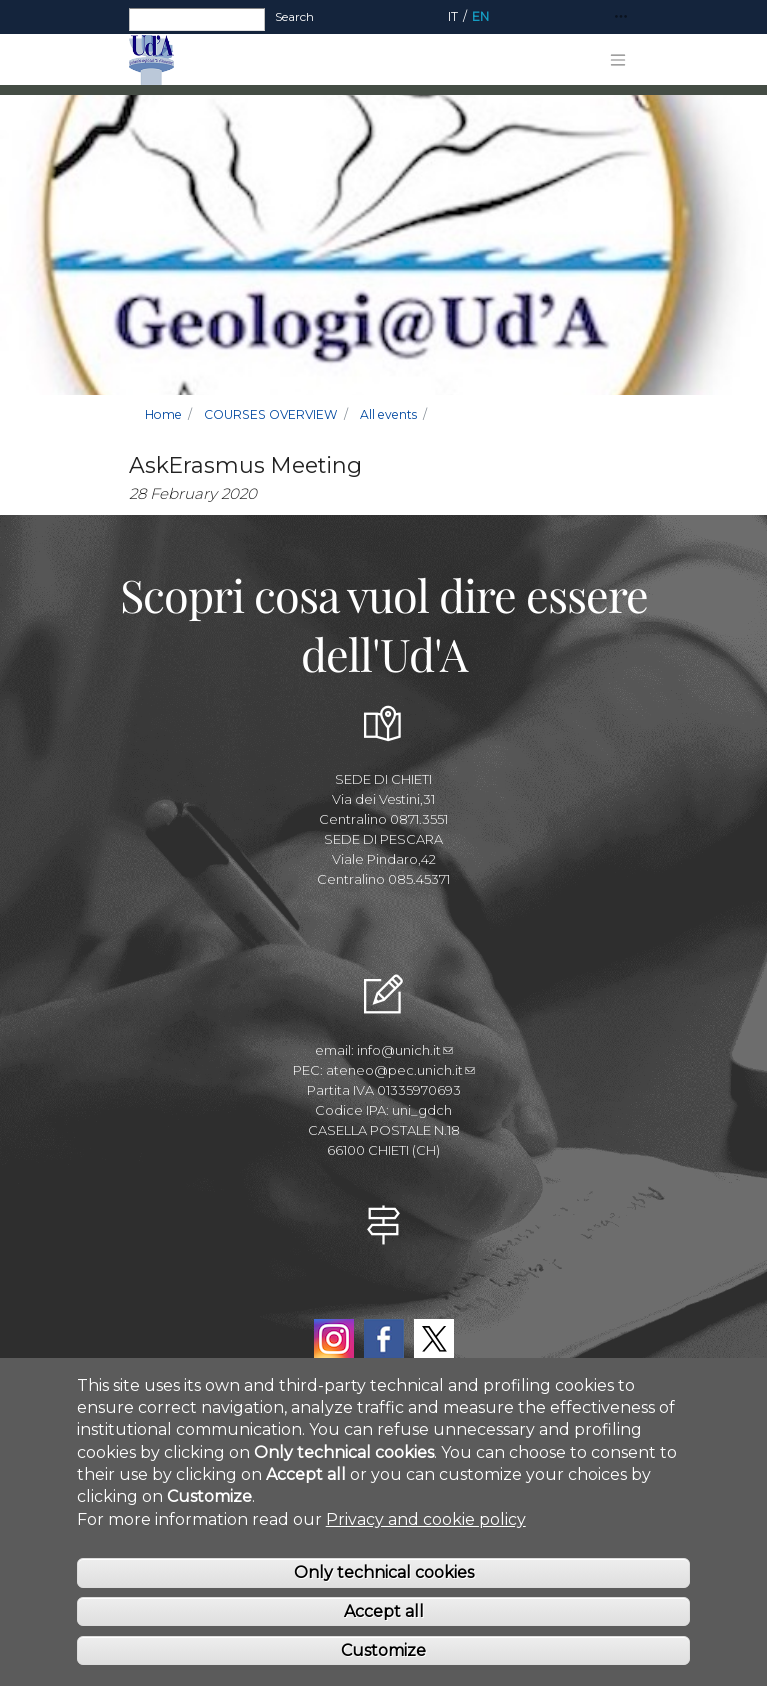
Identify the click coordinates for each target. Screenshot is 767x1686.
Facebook (384, 1339)
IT (453, 16)
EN (480, 16)
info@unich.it (405, 1050)
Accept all (384, 1612)
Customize (383, 1651)
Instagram (334, 1339)
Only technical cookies (384, 1574)
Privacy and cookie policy (426, 1520)
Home (163, 414)
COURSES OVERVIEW (271, 414)
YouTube (384, 1293)
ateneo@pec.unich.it (400, 1070)
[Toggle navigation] (621, 17)
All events (388, 414)
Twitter (434, 1339)
